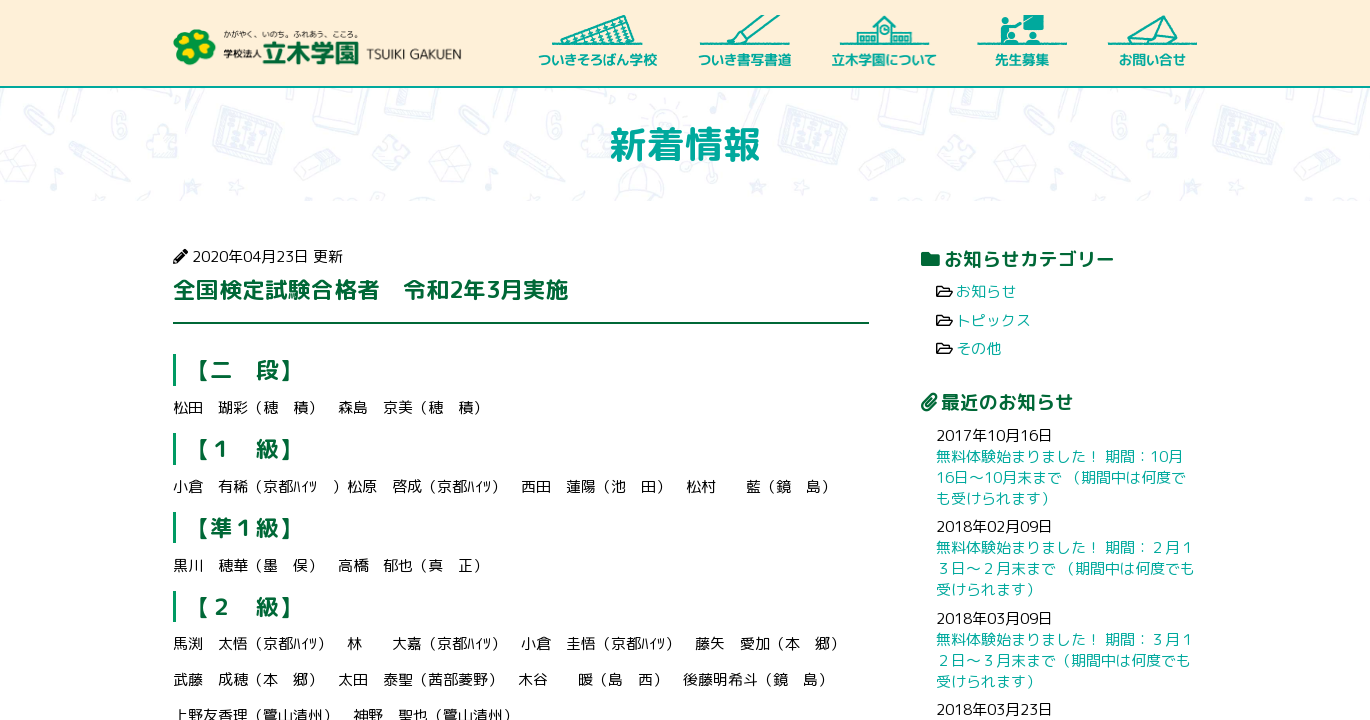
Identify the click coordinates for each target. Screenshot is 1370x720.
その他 (978, 348)
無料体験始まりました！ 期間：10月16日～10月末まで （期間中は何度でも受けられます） (1061, 477)
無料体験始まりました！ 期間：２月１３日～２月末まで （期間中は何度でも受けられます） (1065, 568)
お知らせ (986, 291)
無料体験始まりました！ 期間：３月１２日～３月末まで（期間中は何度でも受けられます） (1065, 660)
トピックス (993, 320)
